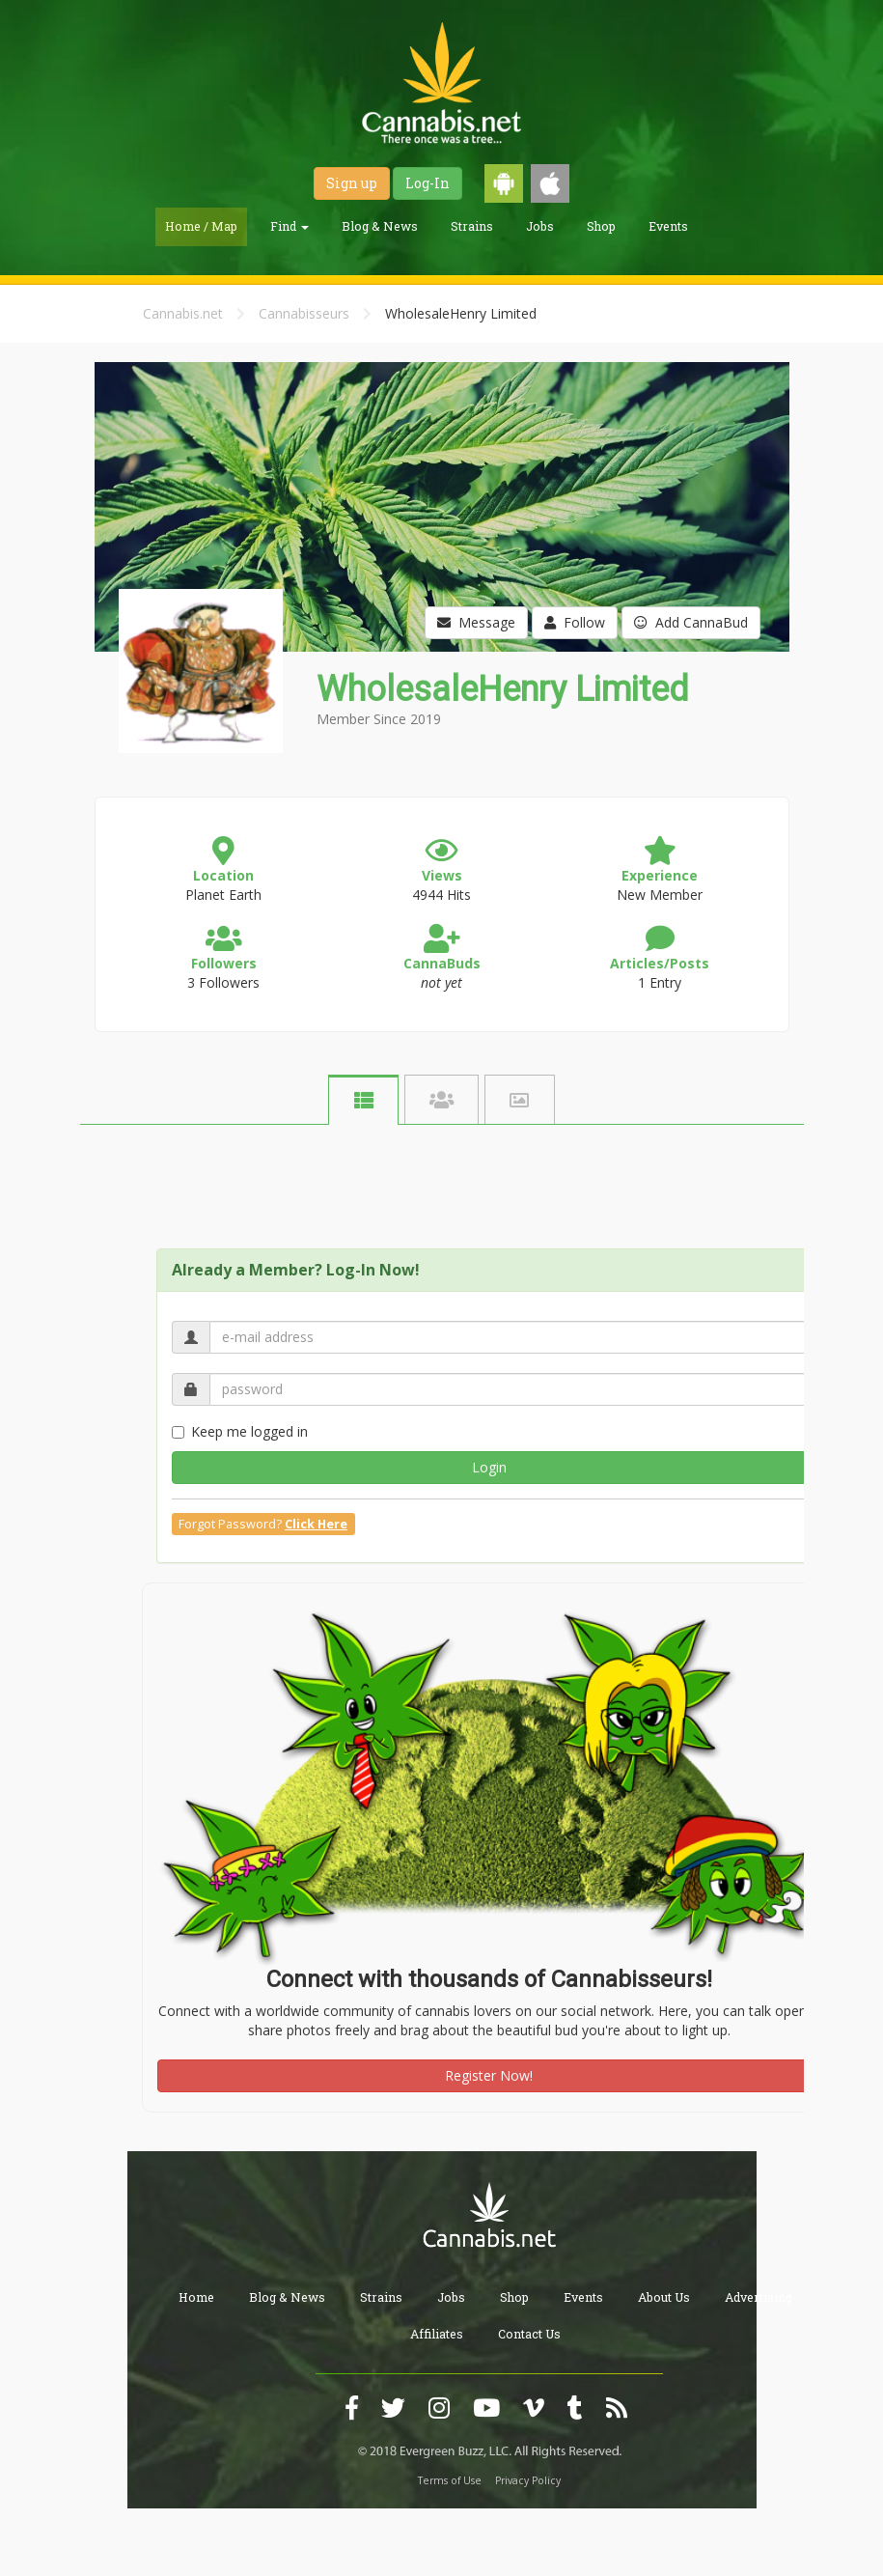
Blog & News (380, 226)
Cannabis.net (183, 313)
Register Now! (489, 2075)
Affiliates (436, 2333)
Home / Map (201, 226)
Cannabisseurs (304, 313)
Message (476, 622)
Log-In (427, 183)
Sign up (351, 183)
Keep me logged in (240, 1431)
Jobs (540, 226)
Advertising (758, 2297)
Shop (601, 226)
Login (489, 1467)
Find (289, 226)
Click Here (316, 1524)
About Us (664, 2297)
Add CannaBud (691, 622)
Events (668, 226)
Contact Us (529, 2333)
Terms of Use (450, 2480)
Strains (472, 226)
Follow (574, 622)
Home (196, 2297)
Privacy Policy (528, 2480)
